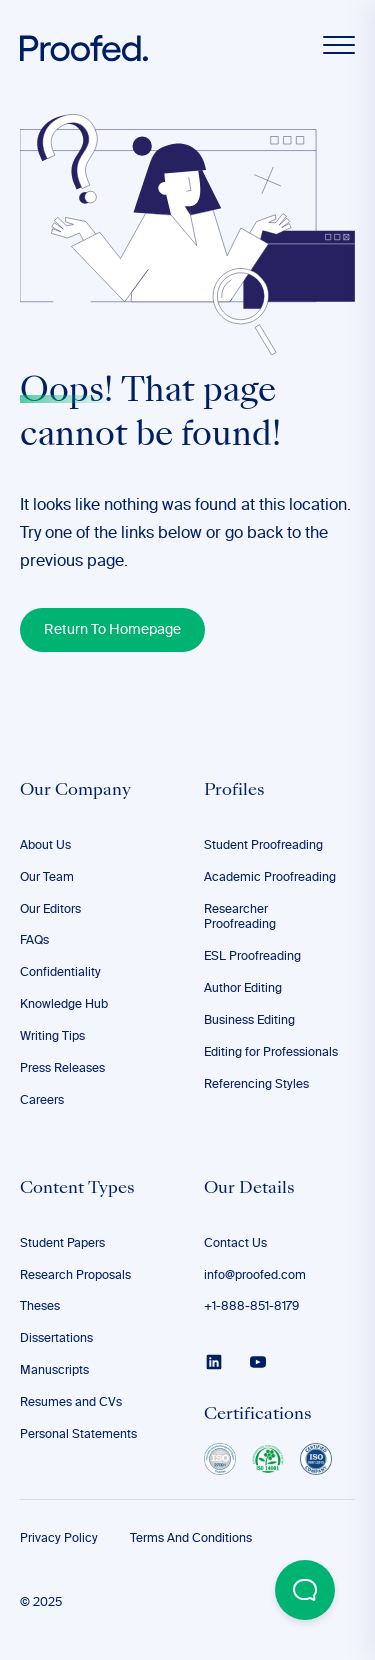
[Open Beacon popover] (305, 1590)
